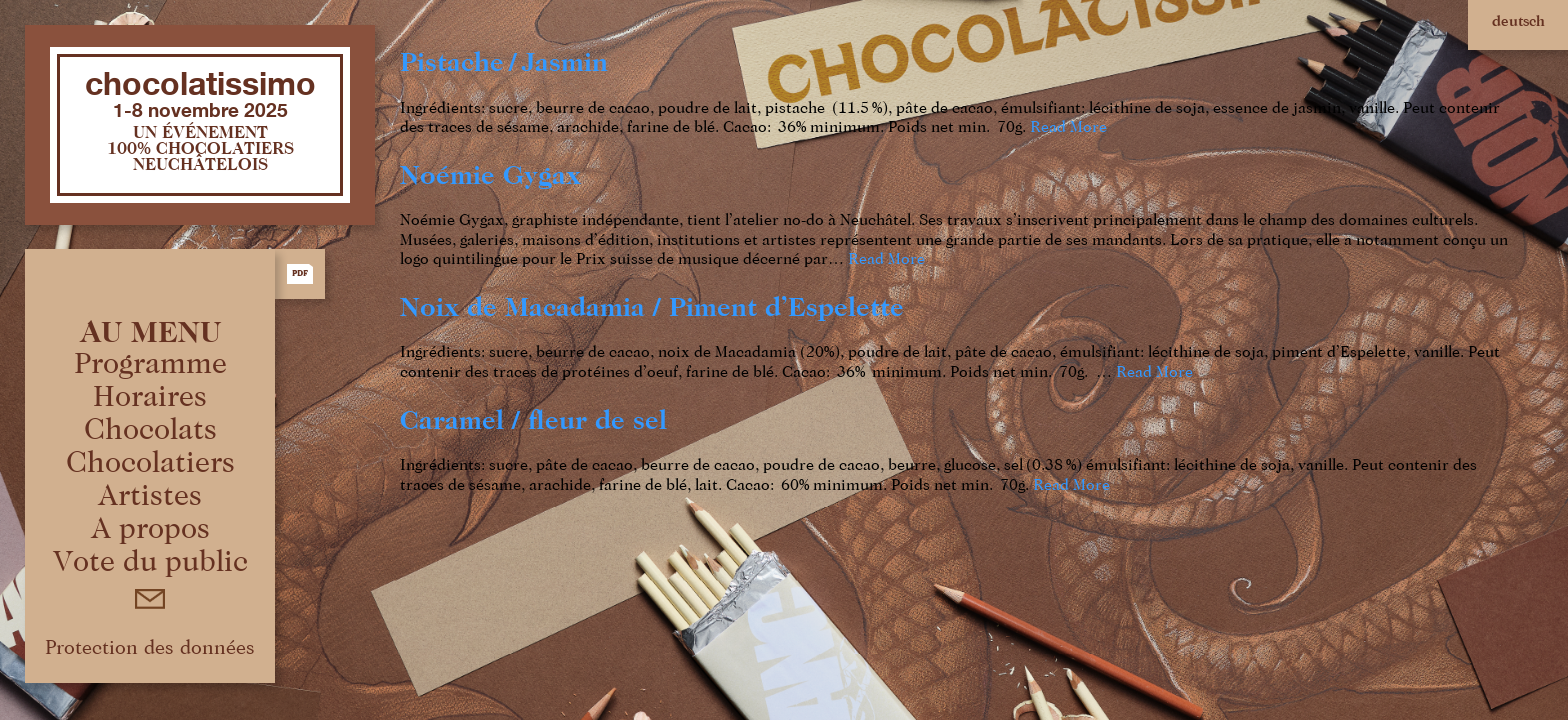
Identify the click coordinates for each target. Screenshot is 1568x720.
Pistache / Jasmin (504, 63)
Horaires (150, 398)
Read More (1068, 128)
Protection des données (150, 648)
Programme (150, 365)
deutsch (1518, 21)
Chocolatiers (150, 464)
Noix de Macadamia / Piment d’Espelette (652, 308)
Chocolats (150, 431)
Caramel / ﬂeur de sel (533, 421)
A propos (150, 530)
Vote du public (150, 563)
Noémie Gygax (490, 176)
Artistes (150, 497)
